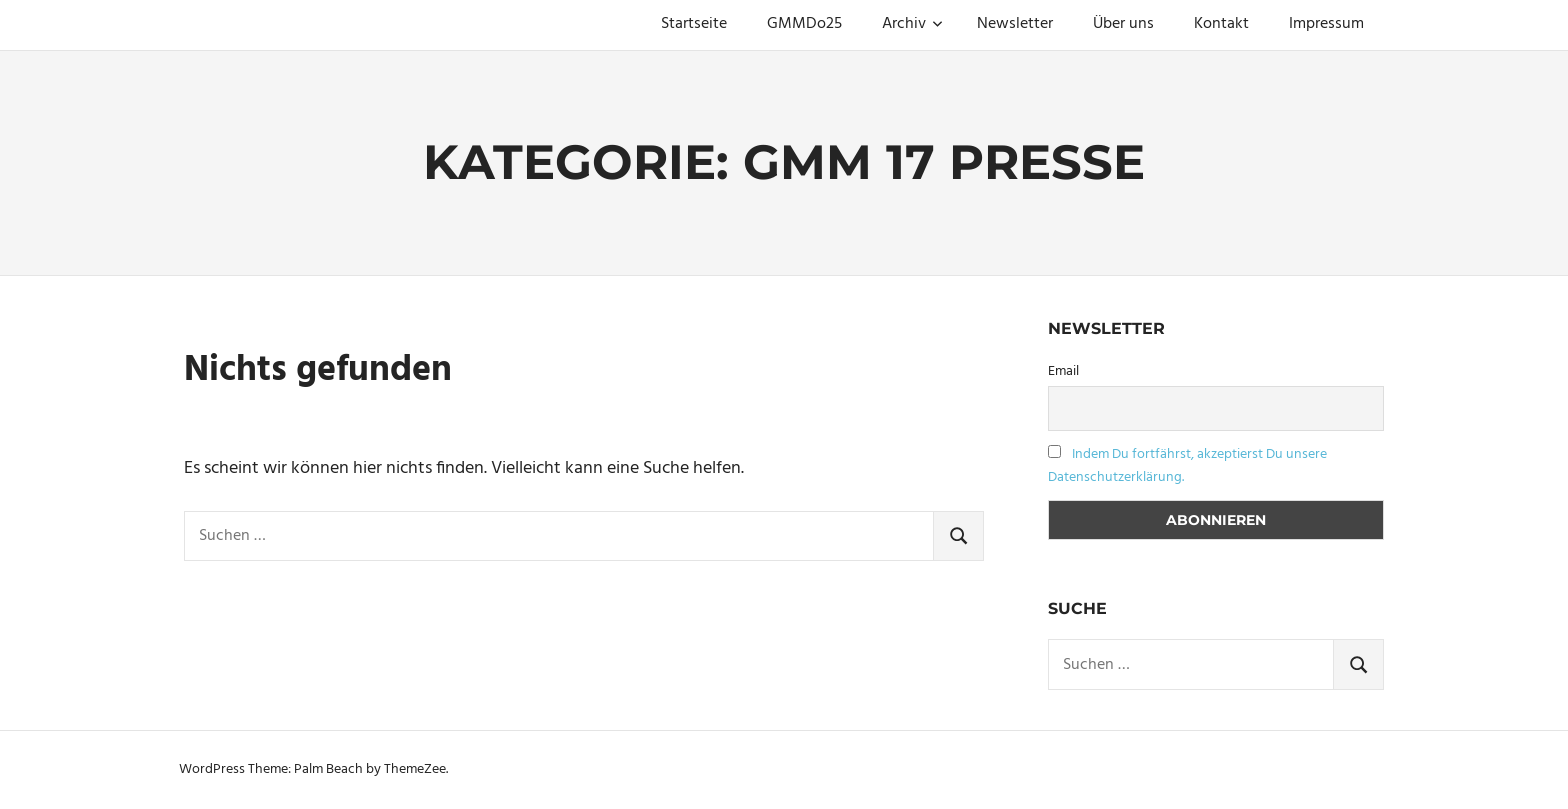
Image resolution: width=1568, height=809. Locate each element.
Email (1063, 371)
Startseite (694, 24)
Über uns (1123, 24)
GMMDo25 (804, 24)
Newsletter (1015, 24)
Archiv (912, 24)
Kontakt (1221, 24)
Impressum (1326, 24)
